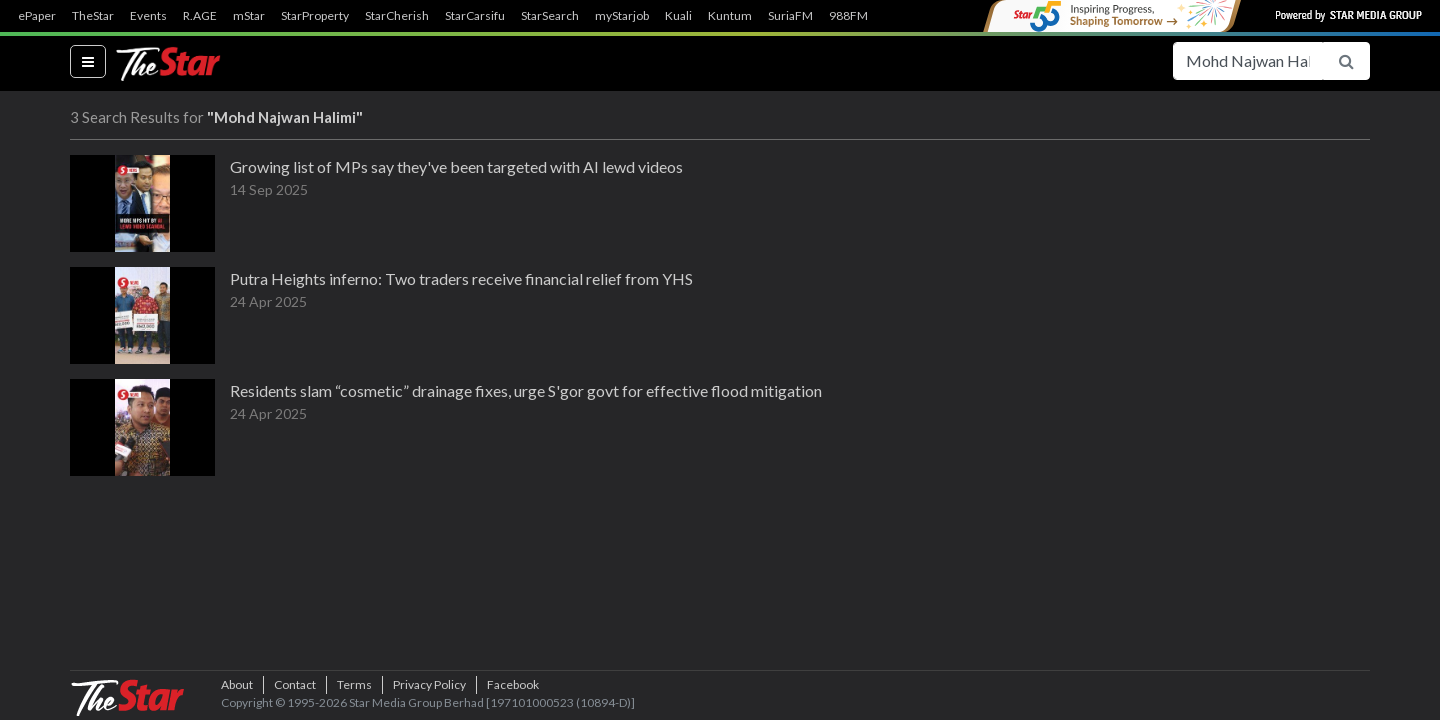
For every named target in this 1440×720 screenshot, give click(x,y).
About (237, 684)
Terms (354, 684)
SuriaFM (790, 16)
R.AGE (200, 16)
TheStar (93, 16)
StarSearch (550, 16)
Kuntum (730, 16)
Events (148, 16)
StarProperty (315, 16)
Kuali (678, 16)
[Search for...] (1248, 61)
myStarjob (622, 16)
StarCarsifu (475, 16)
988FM (848, 16)
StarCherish (397, 16)
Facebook (513, 684)
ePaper (37, 16)
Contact (295, 684)
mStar (249, 16)
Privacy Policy (429, 684)
